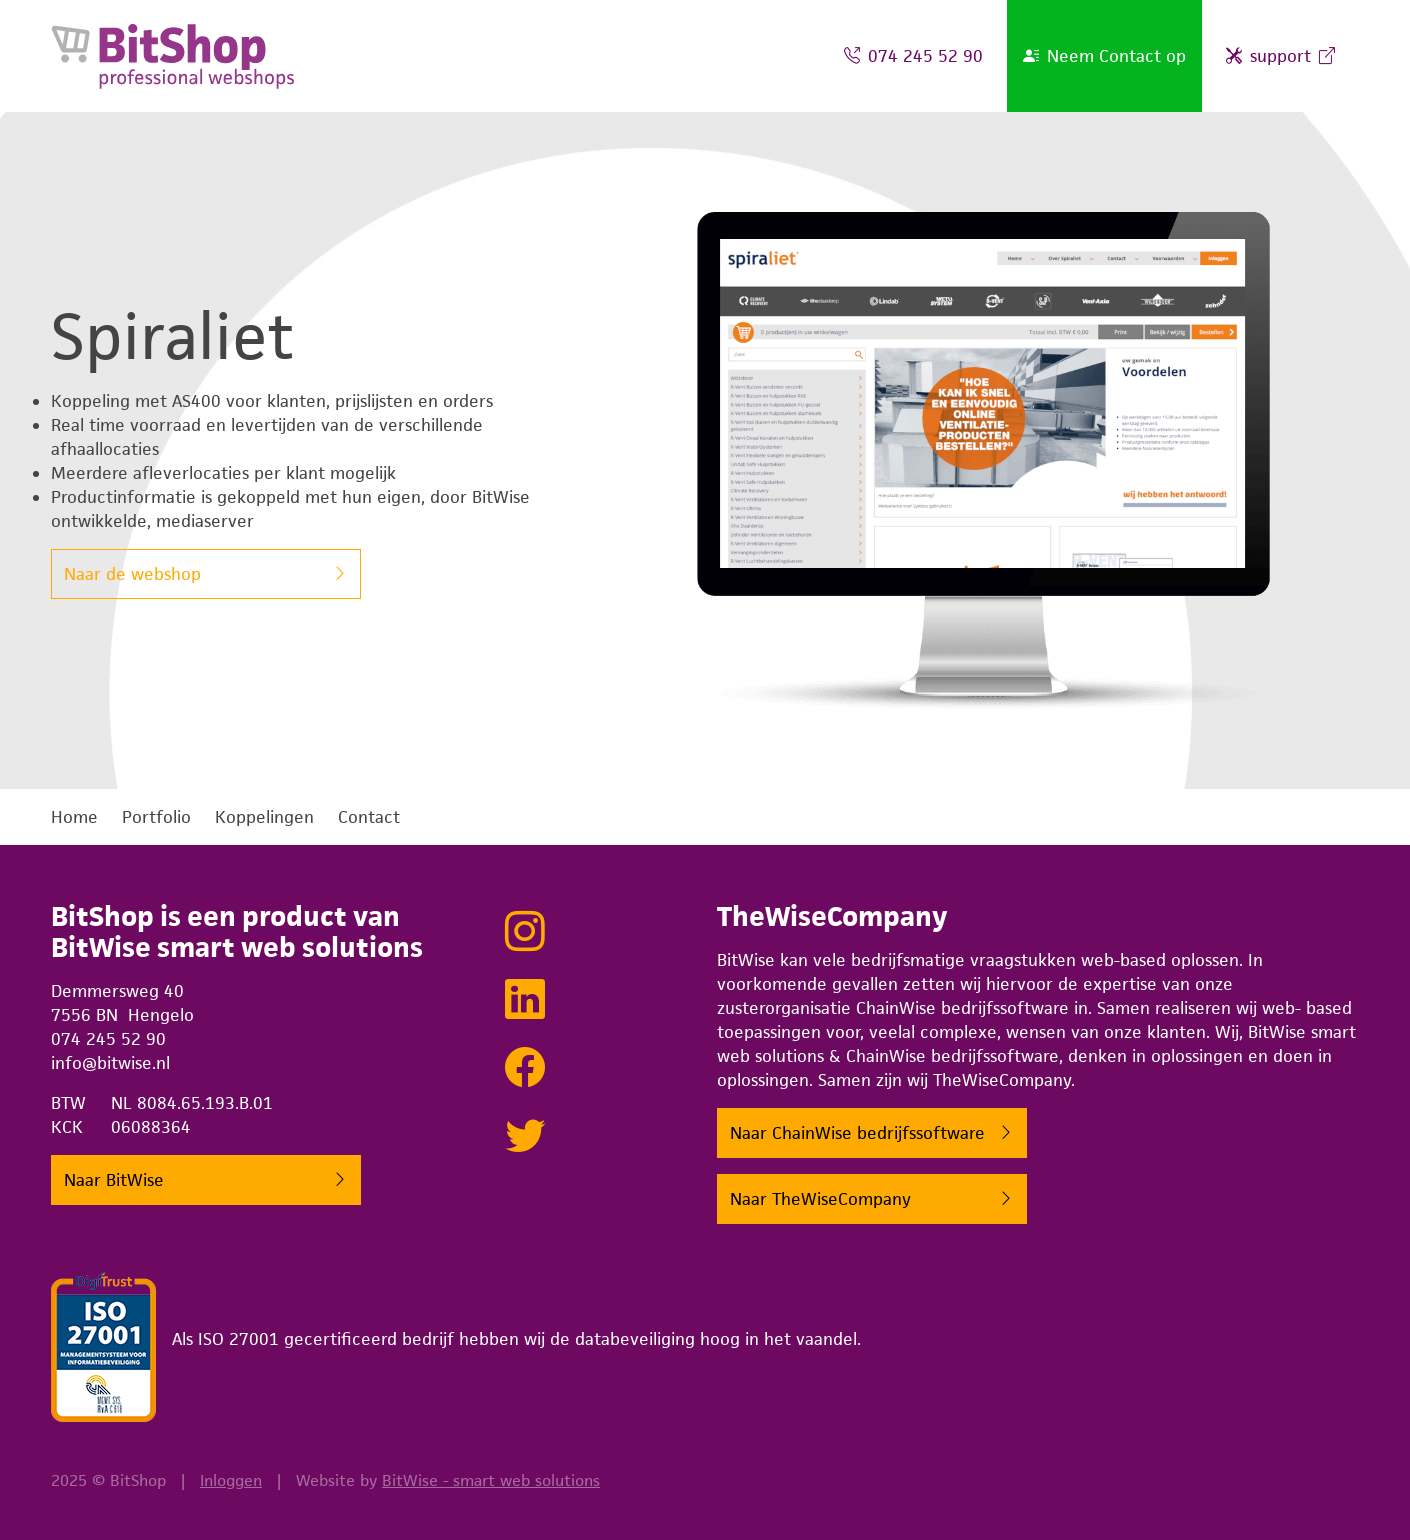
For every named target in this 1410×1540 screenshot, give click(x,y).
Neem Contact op (1104, 56)
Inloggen (231, 1480)
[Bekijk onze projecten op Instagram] (525, 933)
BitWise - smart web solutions (491, 1480)
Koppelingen (264, 817)
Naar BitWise (114, 1182)
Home (74, 817)
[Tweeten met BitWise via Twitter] (525, 1137)
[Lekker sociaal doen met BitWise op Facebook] (525, 1069)
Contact (369, 817)
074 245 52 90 (913, 56)
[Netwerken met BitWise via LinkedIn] (525, 1001)
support (1280, 56)
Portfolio (156, 817)
